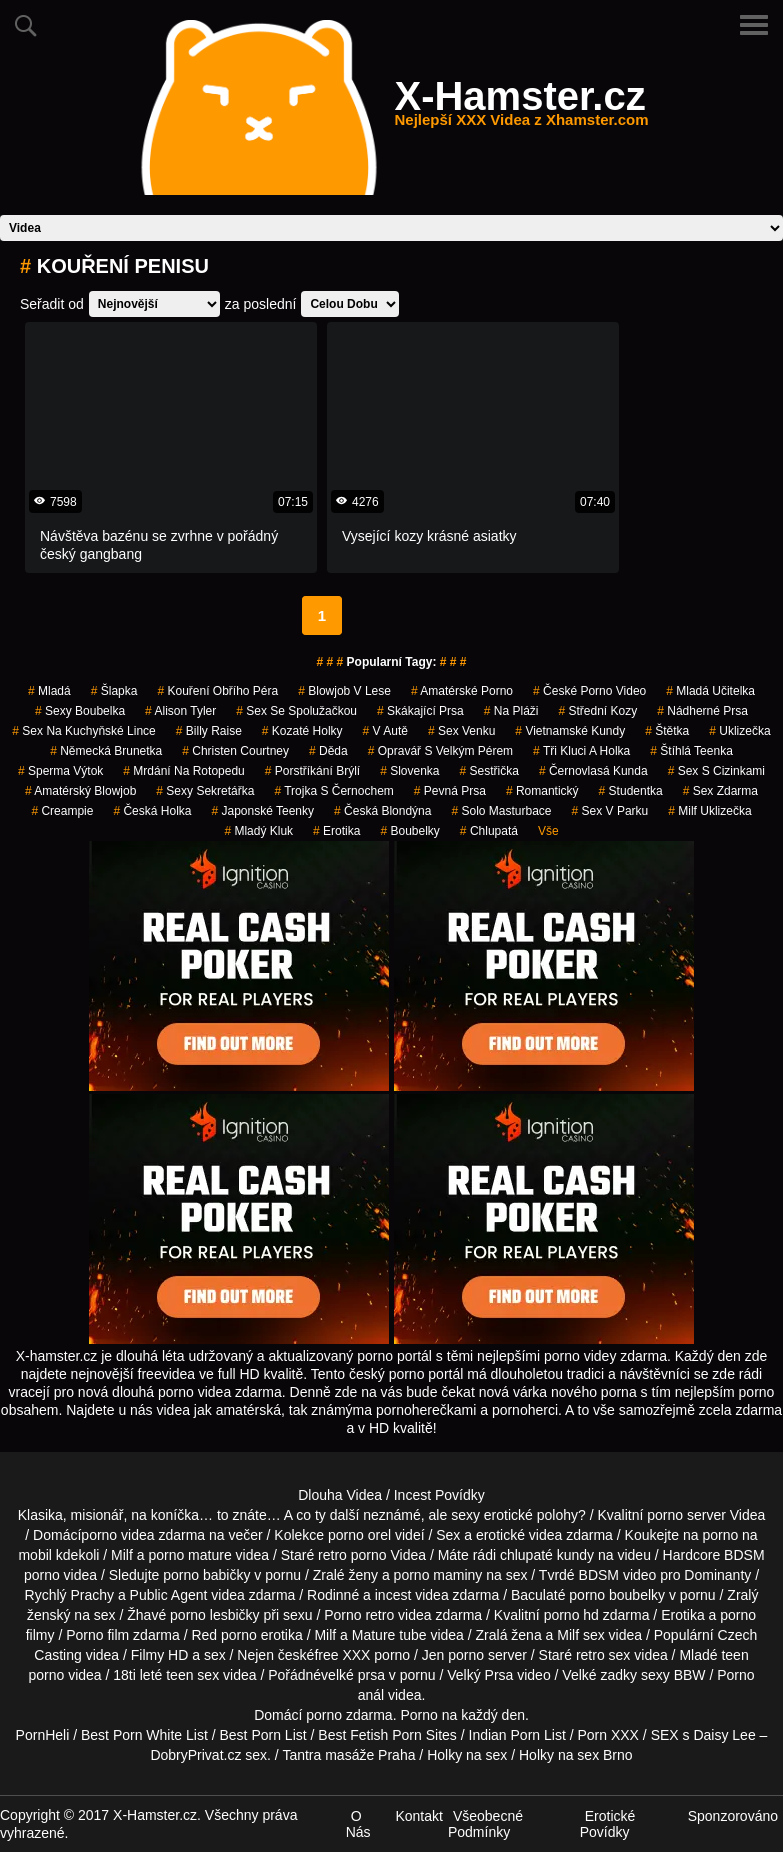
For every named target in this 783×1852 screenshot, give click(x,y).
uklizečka (739, 731)
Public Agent (169, 1595)
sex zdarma (720, 791)
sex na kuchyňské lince (83, 731)
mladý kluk (258, 831)
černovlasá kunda (593, 771)
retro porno (352, 1555)
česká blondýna (382, 811)
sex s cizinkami (716, 771)
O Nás (358, 1824)
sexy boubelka (80, 711)
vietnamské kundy (570, 731)
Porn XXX (607, 1735)
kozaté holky (302, 731)
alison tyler (180, 711)
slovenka (409, 771)
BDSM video (618, 1575)
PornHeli (43, 1735)
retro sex (603, 1655)
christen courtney (235, 751)
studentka (631, 791)
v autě (385, 731)
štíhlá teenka (691, 751)
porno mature (189, 1555)
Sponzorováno (733, 1816)
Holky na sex (467, 1755)
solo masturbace (501, 811)
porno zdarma (349, 1715)
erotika (336, 831)
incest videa (412, 1595)
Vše (548, 831)
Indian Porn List (517, 1735)
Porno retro (359, 1615)
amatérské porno (462, 691)
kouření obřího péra (217, 691)
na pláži (511, 711)
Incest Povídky (439, 1495)
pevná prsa (450, 791)
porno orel (359, 1535)
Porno (418, 1715)
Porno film (97, 1635)
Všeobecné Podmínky (485, 1824)
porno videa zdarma (143, 1535)
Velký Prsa (480, 1675)
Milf (568, 1635)
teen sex (192, 1675)
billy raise (209, 731)
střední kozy (597, 711)
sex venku (461, 731)
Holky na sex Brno (576, 1755)
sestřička (489, 771)
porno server (686, 1515)
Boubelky (409, 831)
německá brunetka (106, 751)
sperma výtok (60, 771)
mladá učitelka (710, 691)
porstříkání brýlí (312, 771)
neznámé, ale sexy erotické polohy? (474, 1515)
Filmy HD (160, 1655)
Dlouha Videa (340, 1495)
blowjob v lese (344, 691)
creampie (62, 811)
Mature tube (389, 1635)
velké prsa (353, 1675)
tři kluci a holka (581, 751)
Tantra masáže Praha (348, 1755)
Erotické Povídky (608, 1824)
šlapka (114, 691)
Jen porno (453, 1655)
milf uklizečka (709, 811)
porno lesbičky (215, 1615)
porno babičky (206, 1575)
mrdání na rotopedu (183, 771)
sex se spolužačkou (296, 711)
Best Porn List (262, 1735)
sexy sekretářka (205, 791)
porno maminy (438, 1575)
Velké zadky (599, 1675)
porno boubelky (617, 1595)
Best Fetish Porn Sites (387, 1735)
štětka (667, 731)
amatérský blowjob (80, 791)
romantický (542, 791)
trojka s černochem (333, 791)
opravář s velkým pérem (440, 751)
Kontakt (418, 1816)
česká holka (152, 811)
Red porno (223, 1635)
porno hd (571, 1615)
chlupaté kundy (547, 1555)
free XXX (342, 1655)
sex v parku (610, 811)
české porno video (589, 691)
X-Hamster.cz (521, 108)
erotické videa (519, 1535)
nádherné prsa (702, 711)
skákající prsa (420, 711)
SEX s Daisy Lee (703, 1735)
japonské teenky (262, 811)
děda (328, 751)
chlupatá (489, 831)
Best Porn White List (144, 1735)
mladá (49, 691)
